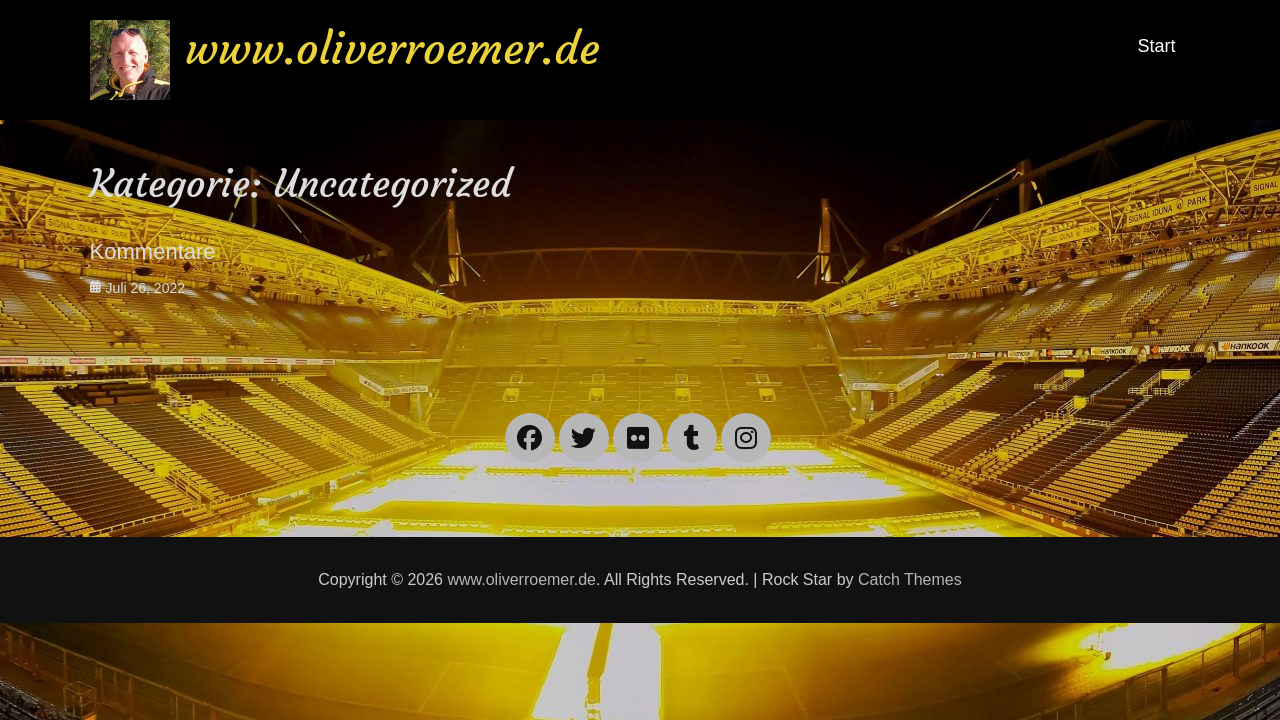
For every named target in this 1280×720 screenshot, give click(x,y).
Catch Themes (910, 579)
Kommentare (153, 251)
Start (1156, 46)
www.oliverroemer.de (392, 48)
